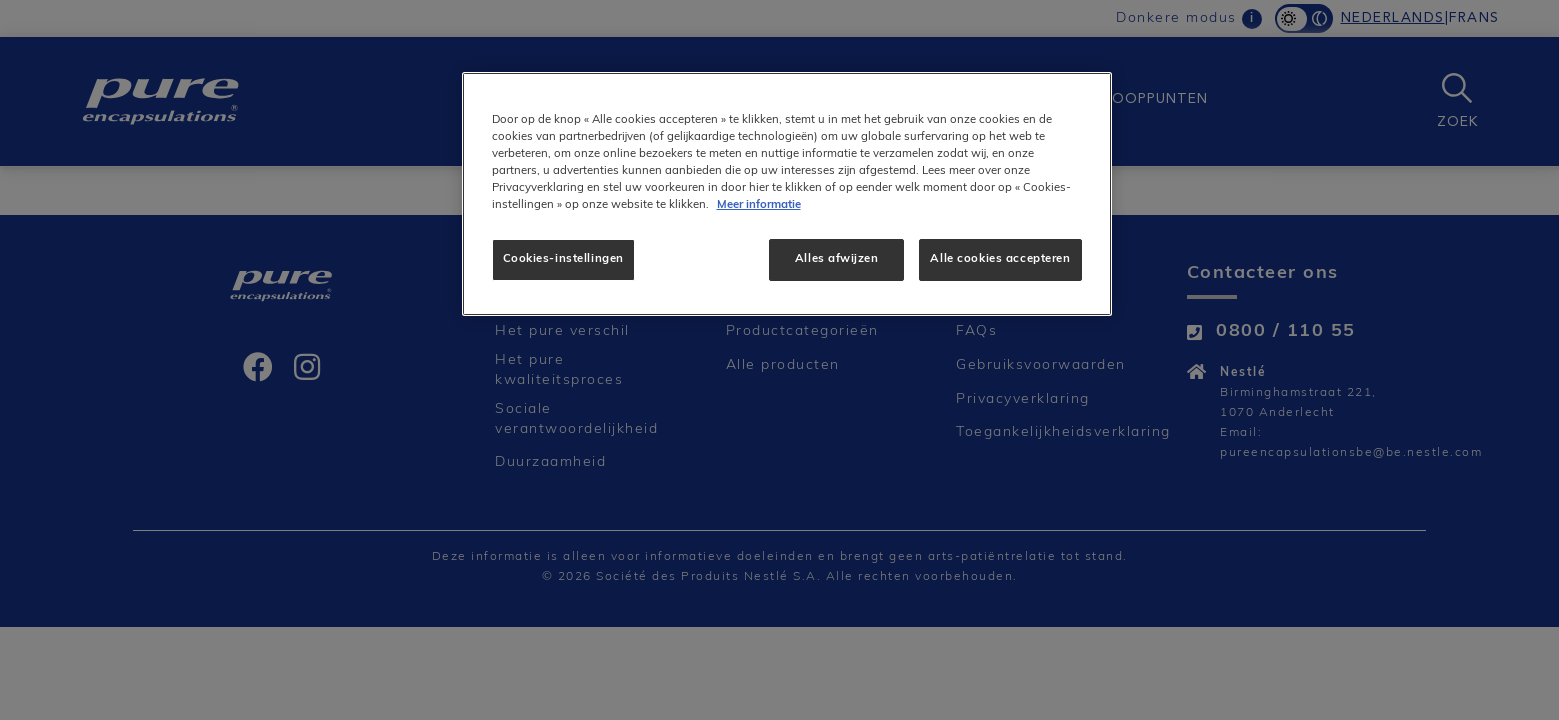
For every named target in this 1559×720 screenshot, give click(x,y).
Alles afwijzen (836, 259)
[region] (787, 194)
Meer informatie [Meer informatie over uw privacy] (759, 205)
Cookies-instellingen (563, 259)
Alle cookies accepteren (1000, 259)
